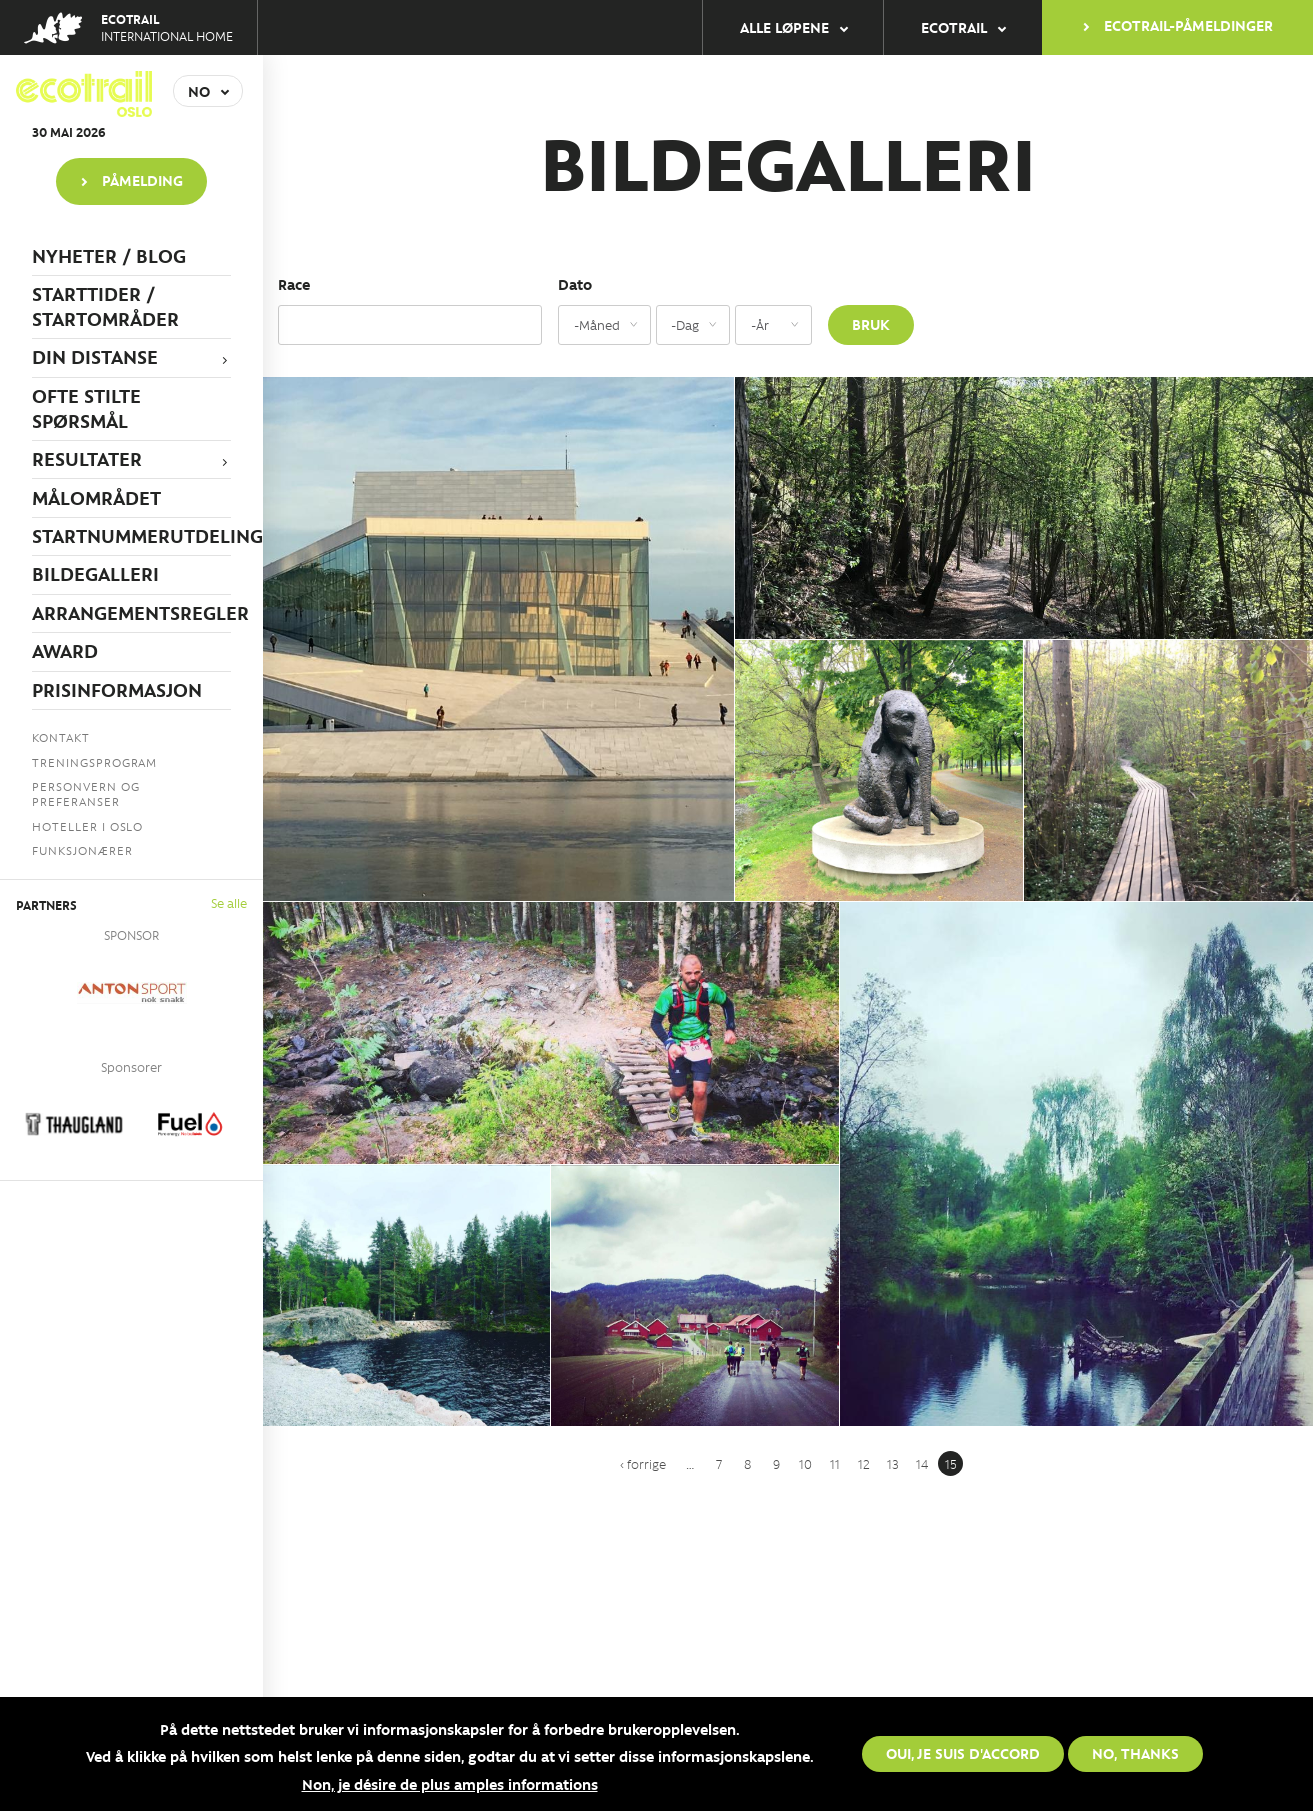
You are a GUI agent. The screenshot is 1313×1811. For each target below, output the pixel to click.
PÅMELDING (142, 180)
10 (805, 1463)
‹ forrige (643, 1463)
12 (864, 1463)
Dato (575, 284)
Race (294, 284)
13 (893, 1463)
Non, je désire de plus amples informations (450, 1784)
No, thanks (1135, 1753)
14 (922, 1463)
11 (835, 1463)
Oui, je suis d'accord (963, 1753)
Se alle (229, 902)
